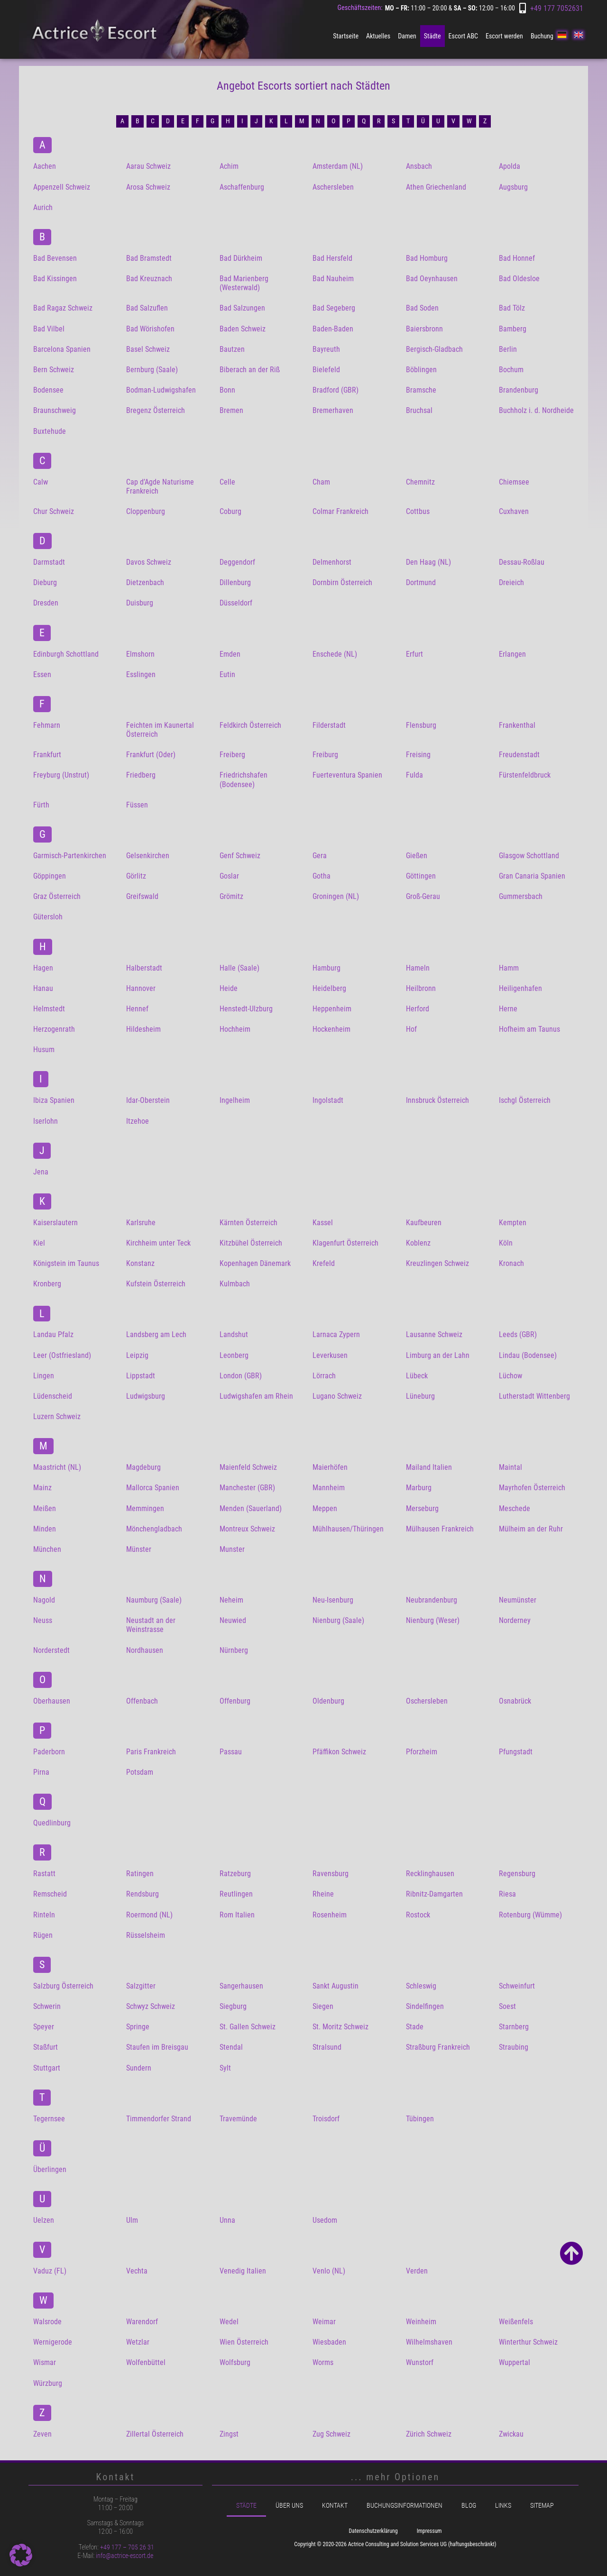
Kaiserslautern (55, 1222)
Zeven (42, 2433)
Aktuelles (378, 36)
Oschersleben (427, 1700)
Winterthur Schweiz (528, 2342)
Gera (320, 855)
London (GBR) (241, 1375)
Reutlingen (236, 1893)
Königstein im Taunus (66, 1263)
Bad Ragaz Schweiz (62, 307)
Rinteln (44, 1914)
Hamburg (326, 967)
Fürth (41, 804)
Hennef (137, 1008)
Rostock (418, 1914)
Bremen (231, 410)
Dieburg (45, 582)
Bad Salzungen (242, 307)
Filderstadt (329, 725)
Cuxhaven (514, 511)
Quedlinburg (52, 1822)
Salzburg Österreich (63, 1985)
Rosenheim (330, 1914)
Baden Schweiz (243, 328)
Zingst (229, 2433)
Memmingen (145, 1508)
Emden (230, 654)
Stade (414, 2026)
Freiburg (325, 754)
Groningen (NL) (336, 896)
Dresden (45, 602)
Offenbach (142, 1700)
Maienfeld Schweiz (248, 1467)
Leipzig (137, 1355)
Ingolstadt (328, 1100)
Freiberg (232, 754)
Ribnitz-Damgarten (434, 1893)
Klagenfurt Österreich (345, 1242)
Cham (321, 481)
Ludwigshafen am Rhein (256, 1396)
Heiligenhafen (520, 988)
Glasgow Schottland (529, 855)
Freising (418, 754)
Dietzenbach (145, 582)
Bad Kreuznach (149, 278)
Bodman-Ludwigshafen (161, 389)
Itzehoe (137, 1121)
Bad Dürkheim (241, 258)
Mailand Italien (429, 1467)
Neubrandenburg (431, 1599)
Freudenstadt (519, 754)
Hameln (418, 967)
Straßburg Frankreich (438, 2047)
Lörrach (324, 1375)
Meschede (514, 1508)
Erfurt (414, 654)
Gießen (416, 855)
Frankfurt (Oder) (150, 754)
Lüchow (510, 1375)
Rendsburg (142, 1893)
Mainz (42, 1487)
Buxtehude (49, 431)
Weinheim (421, 2321)
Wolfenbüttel (146, 2362)
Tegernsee (49, 2118)
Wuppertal (514, 2362)
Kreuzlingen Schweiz (437, 1263)
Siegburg (233, 2006)
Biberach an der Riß (250, 369)
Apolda (509, 166)
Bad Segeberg (334, 307)
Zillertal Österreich (155, 2433)
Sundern (138, 2067)
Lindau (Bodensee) (528, 1355)
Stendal (231, 2047)
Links (503, 2506)
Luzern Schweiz (57, 1416)
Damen (407, 36)
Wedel (229, 2321)
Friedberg (141, 774)
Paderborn (49, 1751)
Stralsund (327, 2047)
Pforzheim (421, 1751)
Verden (417, 2270)
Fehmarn (46, 725)
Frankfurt (47, 754)
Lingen (43, 1375)
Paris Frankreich (151, 1751)
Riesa (507, 1893)
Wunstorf (419, 2362)
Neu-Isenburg (333, 1599)
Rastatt (44, 1873)
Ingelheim (235, 1100)
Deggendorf (237, 562)
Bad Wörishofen (150, 328)
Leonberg (234, 1355)
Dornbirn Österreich (342, 582)
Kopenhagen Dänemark (255, 1263)
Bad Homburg (427, 258)
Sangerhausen (241, 1985)
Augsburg (513, 187)
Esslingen (141, 674)
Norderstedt (51, 1650)
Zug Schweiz (331, 2433)
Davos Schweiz (148, 562)
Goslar (229, 875)
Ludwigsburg (145, 1396)
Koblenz (418, 1242)
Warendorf (142, 2321)
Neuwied (233, 1620)
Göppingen (49, 875)
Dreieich (511, 582)
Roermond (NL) (149, 1914)
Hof (411, 1029)
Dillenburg (235, 582)
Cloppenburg (145, 511)
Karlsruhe (141, 1222)
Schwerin (47, 2006)
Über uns (289, 2506)
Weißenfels (516, 2321)
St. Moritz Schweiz (340, 2026)
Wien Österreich (244, 2342)
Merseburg (422, 1508)
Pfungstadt (516, 1751)
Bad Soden (422, 307)
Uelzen (43, 2220)
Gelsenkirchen (147, 855)
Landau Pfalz (53, 1334)
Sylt (225, 2067)
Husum (44, 1049)
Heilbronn (421, 988)
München (47, 1549)
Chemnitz (420, 481)
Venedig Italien (243, 2270)
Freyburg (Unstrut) (61, 774)
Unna (227, 2220)
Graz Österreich (57, 896)
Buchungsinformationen (404, 2506)
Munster (232, 1549)
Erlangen (512, 654)
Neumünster (517, 1599)
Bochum (511, 369)
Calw (40, 481)
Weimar (324, 2321)
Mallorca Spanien (152, 1487)
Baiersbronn (424, 328)
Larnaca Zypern (336, 1334)
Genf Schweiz (240, 855)
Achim (229, 166)
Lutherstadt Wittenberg (534, 1396)
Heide (229, 988)
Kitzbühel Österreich (251, 1242)
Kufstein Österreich (155, 1283)
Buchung (542, 36)
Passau (231, 1751)
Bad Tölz (512, 307)
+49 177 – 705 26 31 (127, 2547)
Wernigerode (52, 2342)
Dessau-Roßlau (521, 562)
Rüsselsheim (145, 1935)
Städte (432, 36)
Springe (137, 2026)
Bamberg (512, 328)
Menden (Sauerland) (251, 1508)
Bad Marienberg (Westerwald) (244, 283)
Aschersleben (333, 187)
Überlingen (49, 2169)
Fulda (414, 774)
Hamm (509, 967)
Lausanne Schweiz (434, 1334)
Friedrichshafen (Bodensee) (243, 779)
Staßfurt (45, 2047)
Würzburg (47, 2383)
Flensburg (421, 725)
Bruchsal (419, 410)
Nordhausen (144, 1650)
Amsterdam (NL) (338, 166)
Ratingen (140, 1873)
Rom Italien (237, 1914)
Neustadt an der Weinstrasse (150, 1625)
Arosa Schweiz (148, 187)
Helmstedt (49, 1008)
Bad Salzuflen (147, 307)
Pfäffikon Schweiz (339, 1751)
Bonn (227, 389)
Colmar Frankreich (340, 511)
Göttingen (421, 875)
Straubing (513, 2047)
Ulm (132, 2220)
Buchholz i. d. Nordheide (536, 410)
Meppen (325, 1508)
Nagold (44, 1599)
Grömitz (231, 896)
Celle (227, 481)
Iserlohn (45, 1121)
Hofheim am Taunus (529, 1029)
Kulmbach (235, 1283)
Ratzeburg (235, 1873)
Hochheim (235, 1029)
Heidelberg (329, 988)
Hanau (43, 988)
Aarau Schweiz (148, 166)
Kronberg (47, 1283)
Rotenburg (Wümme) (530, 1914)
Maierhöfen (330, 1467)
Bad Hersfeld (332, 258)
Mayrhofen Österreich (532, 1487)
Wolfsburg (235, 2362)
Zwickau (511, 2433)
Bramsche (421, 389)
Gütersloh (48, 916)
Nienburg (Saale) (338, 1620)
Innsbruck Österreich (437, 1100)
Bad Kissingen (55, 278)
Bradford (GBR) (336, 389)
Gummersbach (521, 896)
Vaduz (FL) (49, 2270)
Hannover (141, 988)
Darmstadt (49, 562)
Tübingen (420, 2118)
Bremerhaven (333, 410)
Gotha (322, 875)
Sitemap (542, 2506)
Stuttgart (46, 2067)
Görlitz (136, 875)
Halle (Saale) (239, 967)
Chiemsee (514, 481)
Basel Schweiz (148, 349)
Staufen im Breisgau (157, 2047)
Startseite (346, 36)
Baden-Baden (333, 328)
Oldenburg (328, 1700)
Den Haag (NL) (428, 562)
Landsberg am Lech (156, 1334)
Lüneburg (420, 1396)
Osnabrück (515, 1700)
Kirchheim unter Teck (158, 1242)
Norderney (515, 1620)
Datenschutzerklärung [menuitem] (373, 2531)
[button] (21, 2555)
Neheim (231, 1599)
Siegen (323, 2006)
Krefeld (324, 1263)
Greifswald (142, 896)
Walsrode (47, 2321)
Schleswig (421, 1985)
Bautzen (232, 349)
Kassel (323, 1222)
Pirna (41, 1772)
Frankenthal (517, 725)
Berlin (508, 349)
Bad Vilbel (48, 328)
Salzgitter (141, 1985)
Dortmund (421, 582)
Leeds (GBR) (518, 1334)
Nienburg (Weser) (433, 1620)
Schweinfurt (517, 1985)
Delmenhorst (332, 562)
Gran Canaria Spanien (532, 875)
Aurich (43, 207)
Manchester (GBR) (247, 1487)
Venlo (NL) (329, 2270)
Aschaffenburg (242, 187)
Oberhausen (51, 1700)
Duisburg (139, 602)
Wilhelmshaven (429, 2342)
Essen (42, 674)
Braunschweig (54, 410)
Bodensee (48, 389)
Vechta (136, 2270)
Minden (44, 1528)
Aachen (44, 166)
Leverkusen (330, 1355)
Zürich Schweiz (428, 2433)
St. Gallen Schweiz (248, 2026)
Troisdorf (326, 2118)
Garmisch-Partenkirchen (69, 855)
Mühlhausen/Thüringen (348, 1528)
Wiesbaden (329, 2342)
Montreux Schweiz (247, 1528)
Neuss (42, 1620)
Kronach (511, 1263)
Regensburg (517, 1873)
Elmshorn (140, 654)
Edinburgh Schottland (66, 654)
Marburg (419, 1487)
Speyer (43, 2026)
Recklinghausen (430, 1873)
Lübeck (417, 1375)
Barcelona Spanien (62, 349)
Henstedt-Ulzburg (246, 1008)
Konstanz (140, 1263)
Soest (507, 2006)
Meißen (44, 1508)
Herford (417, 1008)
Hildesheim (143, 1029)
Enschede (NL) (335, 654)
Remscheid (50, 1893)
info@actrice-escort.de (124, 2555)
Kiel (39, 1242)
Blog (468, 2506)
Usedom (325, 2220)
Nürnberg (234, 1650)
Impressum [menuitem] (429, 2531)
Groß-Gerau (423, 896)
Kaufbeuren (423, 1222)
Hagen (43, 967)
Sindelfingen (425, 2006)
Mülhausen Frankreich (440, 1528)
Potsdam (139, 1772)
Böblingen (421, 369)
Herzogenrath (54, 1029)
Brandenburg (518, 389)
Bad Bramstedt (149, 258)
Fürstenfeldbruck (525, 774)
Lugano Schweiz (337, 1396)
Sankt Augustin (336, 1985)
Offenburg (235, 1700)
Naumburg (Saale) (154, 1599)
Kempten (512, 1222)
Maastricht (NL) (57, 1467)
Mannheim (329, 1487)
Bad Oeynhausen (432, 278)
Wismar (44, 2362)
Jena (40, 1171)
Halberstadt (144, 967)
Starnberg (514, 2026)
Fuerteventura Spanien (347, 774)
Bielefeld (326, 369)
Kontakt (335, 2506)
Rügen (43, 1935)
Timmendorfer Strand (158, 2118)
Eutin (227, 674)
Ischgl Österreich (525, 1100)
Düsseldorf (236, 602)
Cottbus (418, 511)
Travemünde (238, 2118)
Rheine (323, 1893)
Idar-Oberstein (148, 1100)
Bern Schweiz (53, 369)
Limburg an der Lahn (437, 1355)
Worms (323, 2362)
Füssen (137, 804)
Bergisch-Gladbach (434, 349)
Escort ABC (463, 36)
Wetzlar (137, 2342)
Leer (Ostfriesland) (62, 1355)
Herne (508, 1008)
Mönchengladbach (154, 1528)
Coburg (230, 511)
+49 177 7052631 (556, 8)
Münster (138, 1549)
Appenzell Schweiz (61, 187)
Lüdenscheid (52, 1396)
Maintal (510, 1467)
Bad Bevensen (55, 258)
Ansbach (419, 166)
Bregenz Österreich (155, 410)
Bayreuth (326, 349)
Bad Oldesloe (519, 278)
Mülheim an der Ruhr (531, 1528)
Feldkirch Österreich (250, 725)
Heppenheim (332, 1008)
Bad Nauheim (333, 278)
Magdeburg (143, 1467)
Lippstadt (140, 1375)
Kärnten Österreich (248, 1222)
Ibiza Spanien (53, 1100)
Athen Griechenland (436, 187)
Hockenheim (331, 1029)
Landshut (234, 1334)
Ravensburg (331, 1873)
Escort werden (504, 36)
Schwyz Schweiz (150, 2006)
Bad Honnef (517, 258)
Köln (506, 1242)
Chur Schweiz (53, 511)
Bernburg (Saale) (152, 369)
